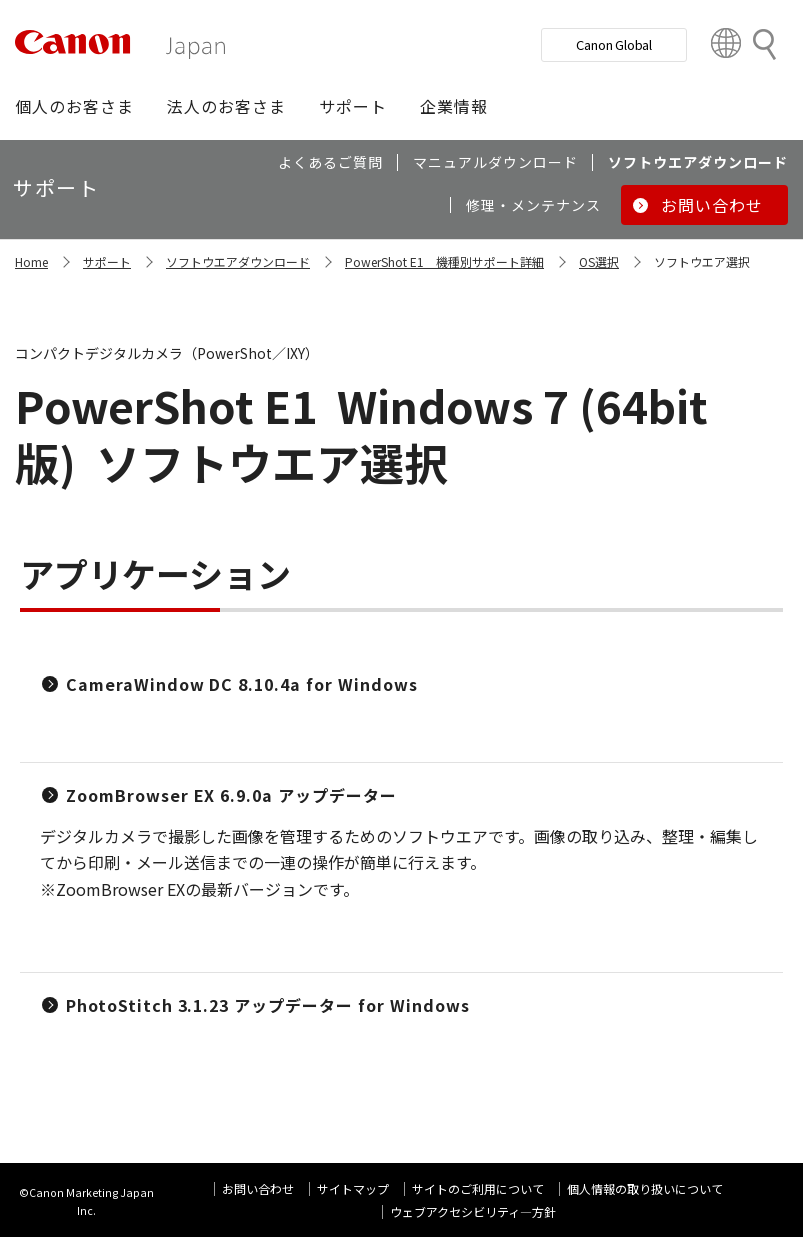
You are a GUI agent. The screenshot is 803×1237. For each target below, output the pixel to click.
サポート (107, 261)
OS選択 (599, 261)
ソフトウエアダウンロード (238, 261)
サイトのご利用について (478, 1188)
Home (31, 261)
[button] (74, 106)
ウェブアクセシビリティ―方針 (473, 1211)
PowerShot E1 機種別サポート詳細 (444, 261)
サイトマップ (353, 1188)
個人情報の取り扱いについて (645, 1188)
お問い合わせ (258, 1188)
